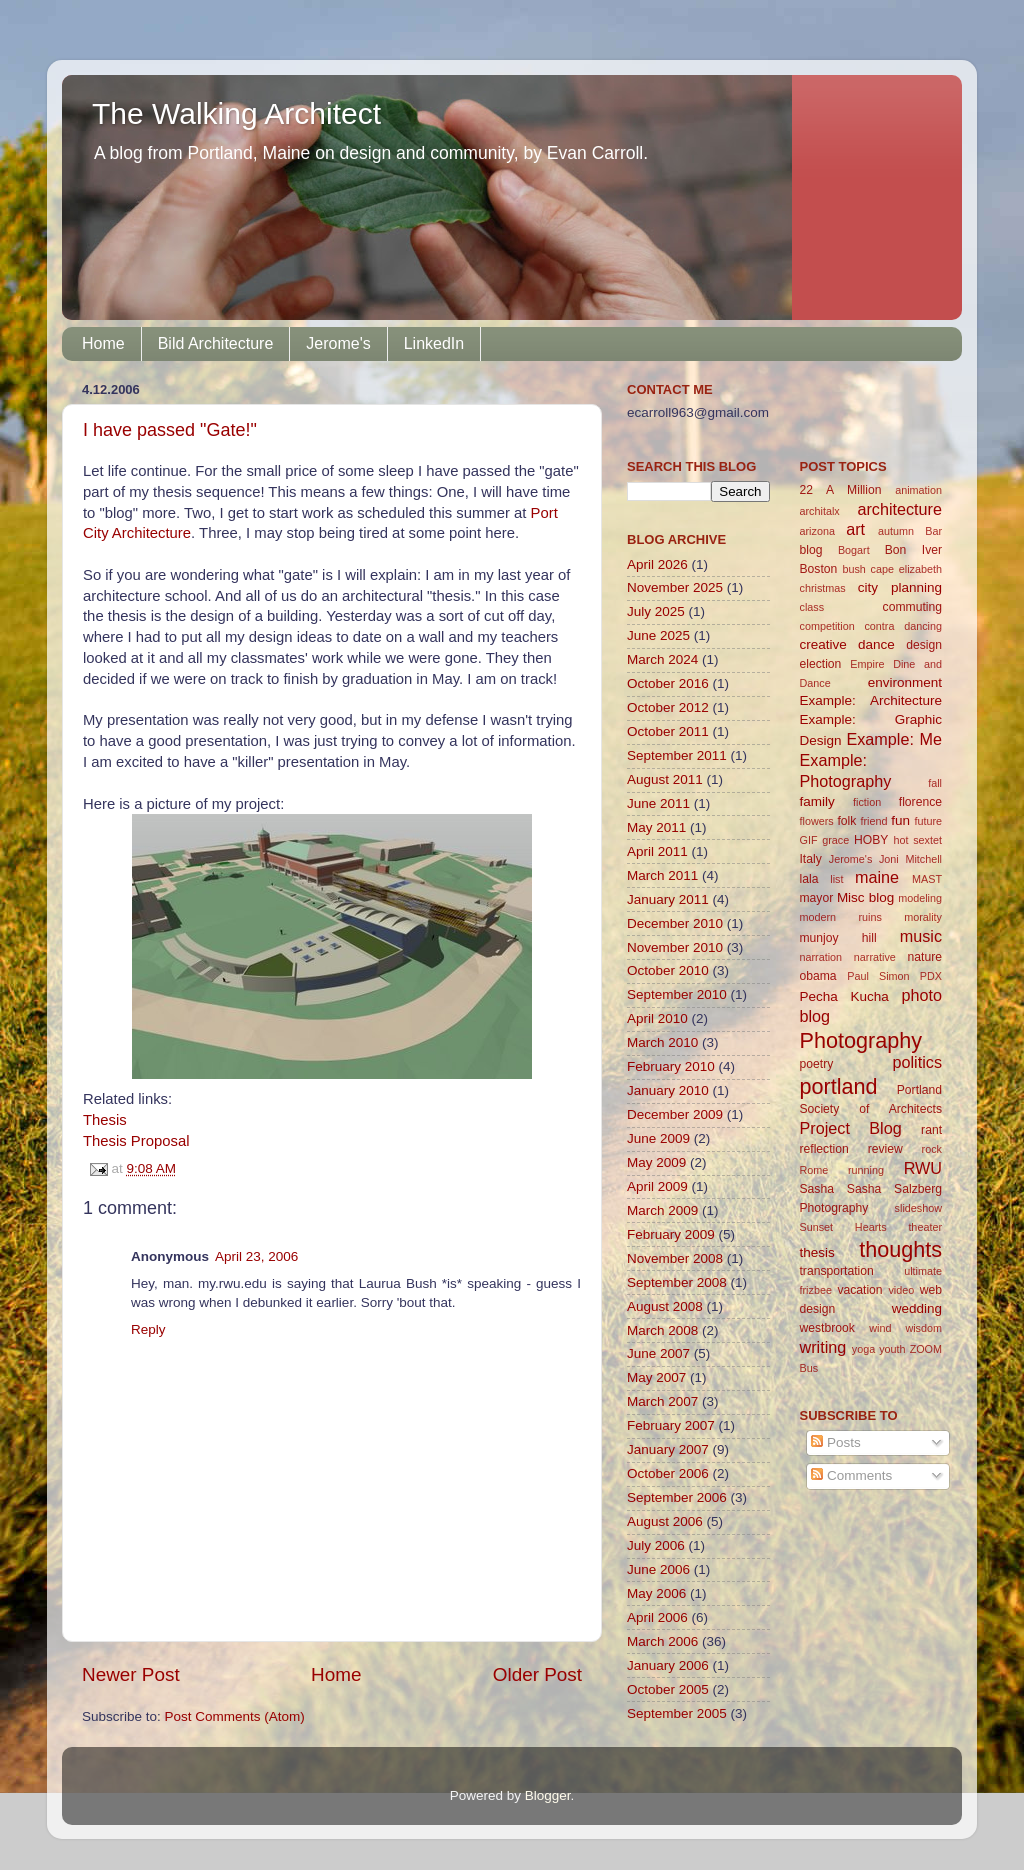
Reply (148, 1329)
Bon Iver (913, 550)
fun (900, 820)
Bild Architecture (216, 343)
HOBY (871, 840)
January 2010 (668, 1090)
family (817, 801)
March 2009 (662, 1210)
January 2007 (668, 1449)
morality (923, 917)
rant (931, 1130)
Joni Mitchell (910, 859)
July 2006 (656, 1545)
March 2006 (662, 1641)
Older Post (537, 1674)
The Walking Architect (236, 113)
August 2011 (665, 779)
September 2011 (677, 755)
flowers (817, 821)
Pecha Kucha (844, 996)
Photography (861, 1040)
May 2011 (656, 827)
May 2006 (656, 1593)
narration (821, 957)
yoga (863, 1349)
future (928, 821)
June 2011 (658, 803)
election (821, 664)
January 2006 (668, 1665)
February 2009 (671, 1234)
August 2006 (665, 1521)
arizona (817, 531)
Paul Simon (878, 976)
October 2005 (668, 1689)
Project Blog (851, 1128)
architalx (820, 511)
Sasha (817, 1189)
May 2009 (656, 1162)
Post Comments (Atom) (235, 1716)
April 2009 (657, 1186)
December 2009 (675, 1114)
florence (920, 802)
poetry (817, 1064)
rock (932, 1149)
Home (103, 343)
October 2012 (668, 707)
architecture (899, 509)
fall (935, 783)
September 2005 (677, 1713)
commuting (912, 607)
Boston (819, 569)
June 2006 (658, 1569)
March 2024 (662, 659)
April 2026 (657, 564)
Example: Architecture (871, 700)
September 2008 (677, 1282)
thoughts (900, 1249)
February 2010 (671, 1066)
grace (835, 840)
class (812, 607)
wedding (917, 1308)
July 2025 (656, 611)
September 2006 (677, 1497)
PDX (931, 976)
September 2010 (677, 994)
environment (905, 682)
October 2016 (668, 683)
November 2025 (675, 587)
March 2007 (662, 1401)
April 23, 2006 (256, 1256)
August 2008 (665, 1306)
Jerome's (338, 343)
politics (917, 1062)
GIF (809, 840)
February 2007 (671, 1425)
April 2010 (657, 1018)
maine (877, 877)
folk (846, 821)
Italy (811, 859)
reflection (824, 1149)
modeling (920, 898)
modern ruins (841, 917)
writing (823, 1347)
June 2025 (658, 635)
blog (811, 550)
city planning (900, 587)
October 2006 (668, 1473)
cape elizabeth (906, 569)
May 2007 (656, 1377)
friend (873, 821)
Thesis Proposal (136, 1141)
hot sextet (917, 840)
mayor (817, 898)
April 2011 (657, 851)
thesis (817, 1252)
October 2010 (668, 970)
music (921, 936)
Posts (836, 1442)
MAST (927, 879)
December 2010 (675, 923)
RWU (923, 1168)
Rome (814, 1170)
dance (876, 644)
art (855, 529)
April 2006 (657, 1617)
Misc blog (865, 897)
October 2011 (668, 731)
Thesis (105, 1120)
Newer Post (131, 1674)
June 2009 (658, 1138)
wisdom (923, 1328)
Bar (933, 531)
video (901, 1290)
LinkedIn (434, 343)
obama (818, 976)
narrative (875, 957)
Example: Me (894, 739)
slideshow (918, 1208)
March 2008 (662, 1330)
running (866, 1170)
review (885, 1149)
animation (918, 490)
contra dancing (903, 626)
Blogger (548, 1795)
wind (880, 1328)
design (924, 645)
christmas (823, 588)
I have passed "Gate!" (170, 430)
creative (823, 644)
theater (925, 1227)
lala (809, 879)
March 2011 (662, 875)
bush (853, 569)
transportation (837, 1271)
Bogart (854, 550)
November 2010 (675, 947)
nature (925, 957)
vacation (859, 1290)
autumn (896, 531)
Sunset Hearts (843, 1227)
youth (892, 1349)
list (836, 879)
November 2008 (675, 1258)
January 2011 (668, 899)
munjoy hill (838, 938)
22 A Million (841, 490)
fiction (867, 802)
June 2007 (658, 1353)
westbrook (827, 1328)
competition (827, 626)
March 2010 (662, 1042)
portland (839, 1086)
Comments (851, 1475)
